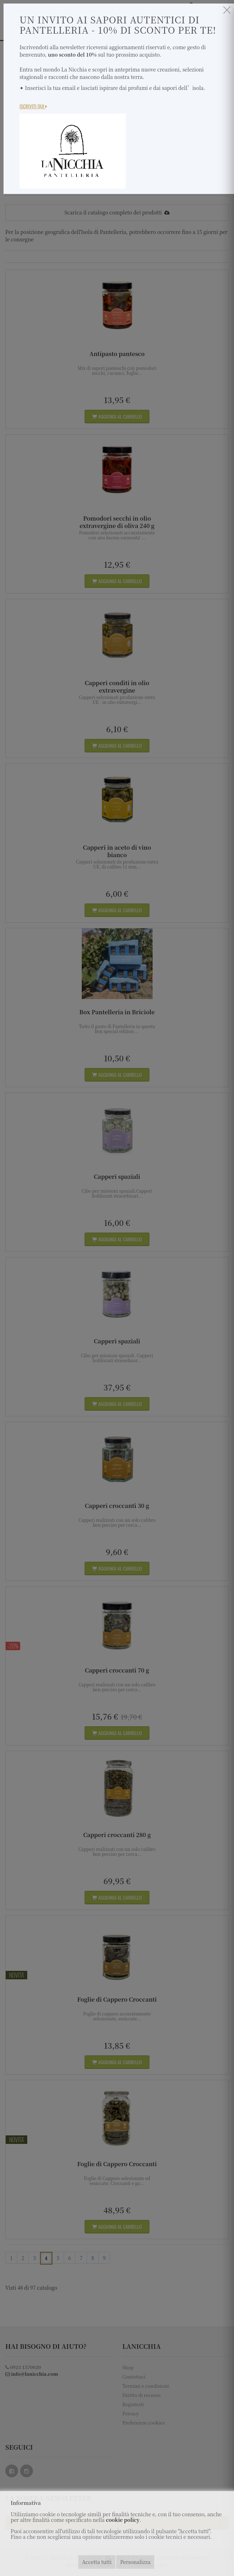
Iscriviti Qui (33, 106)
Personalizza (135, 2561)
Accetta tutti (97, 2561)
